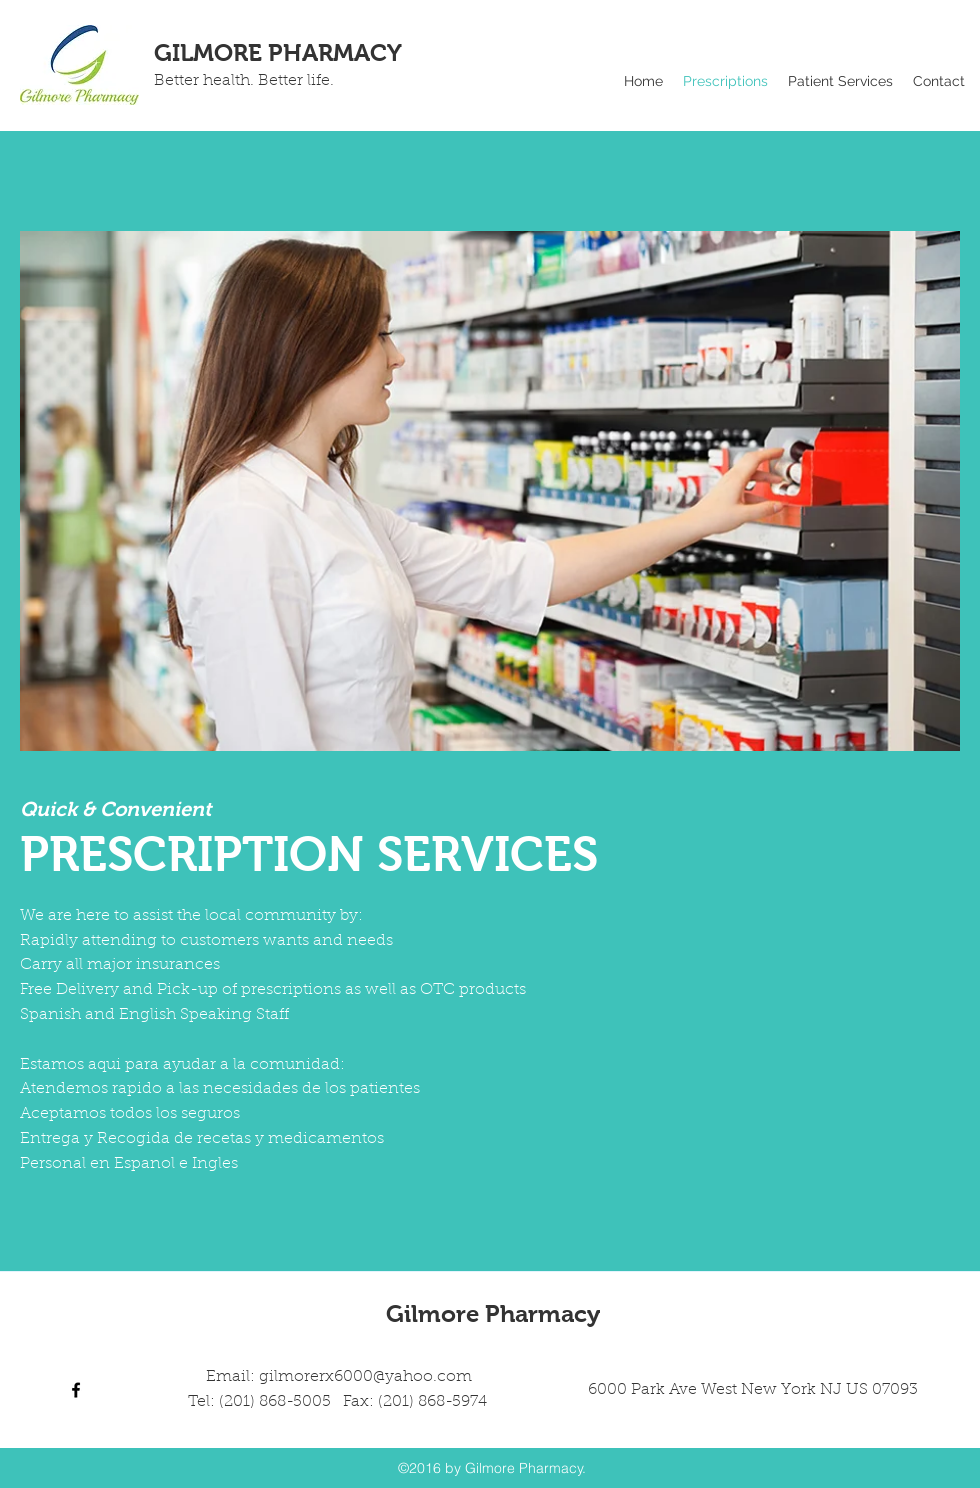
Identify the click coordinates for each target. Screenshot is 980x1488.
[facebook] (76, 1390)
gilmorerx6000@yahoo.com (365, 1377)
